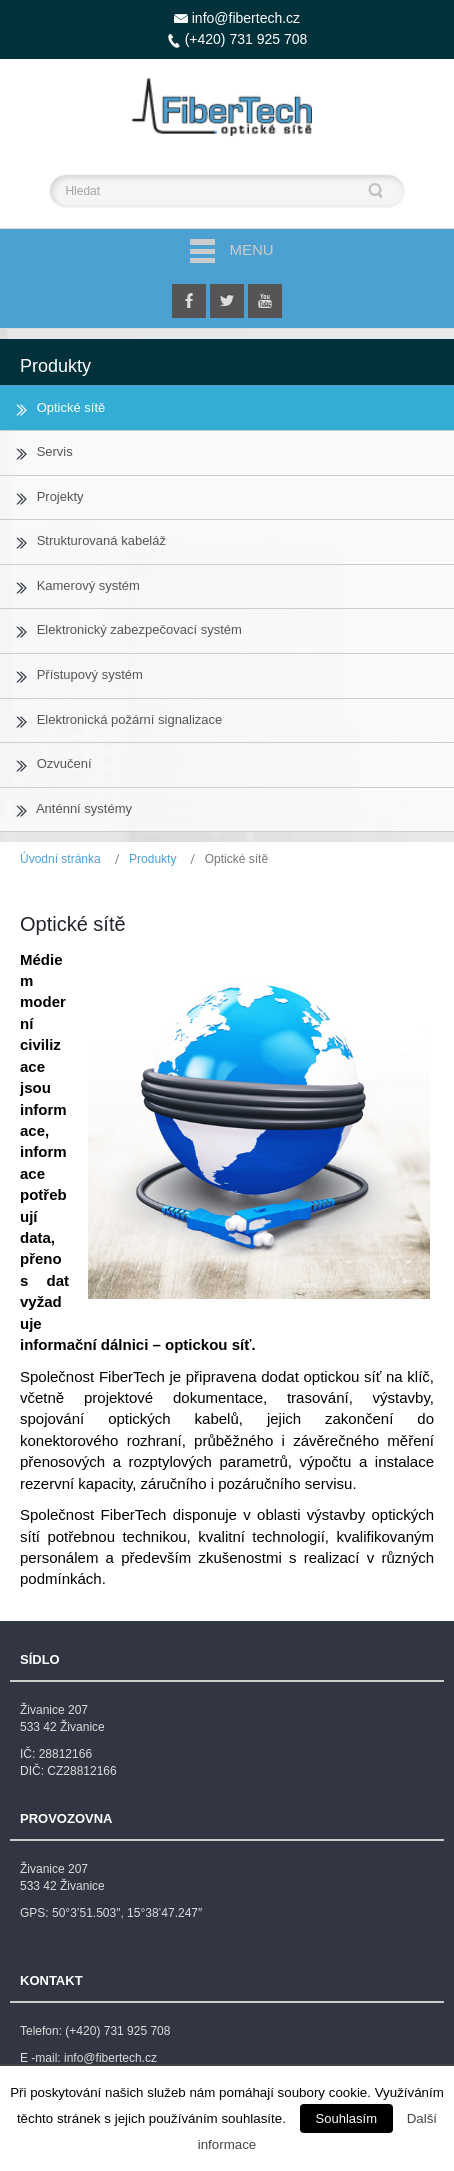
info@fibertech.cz (246, 18)
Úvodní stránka (60, 859)
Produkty (152, 859)
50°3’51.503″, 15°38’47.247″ (127, 1913)
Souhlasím (346, 2118)
